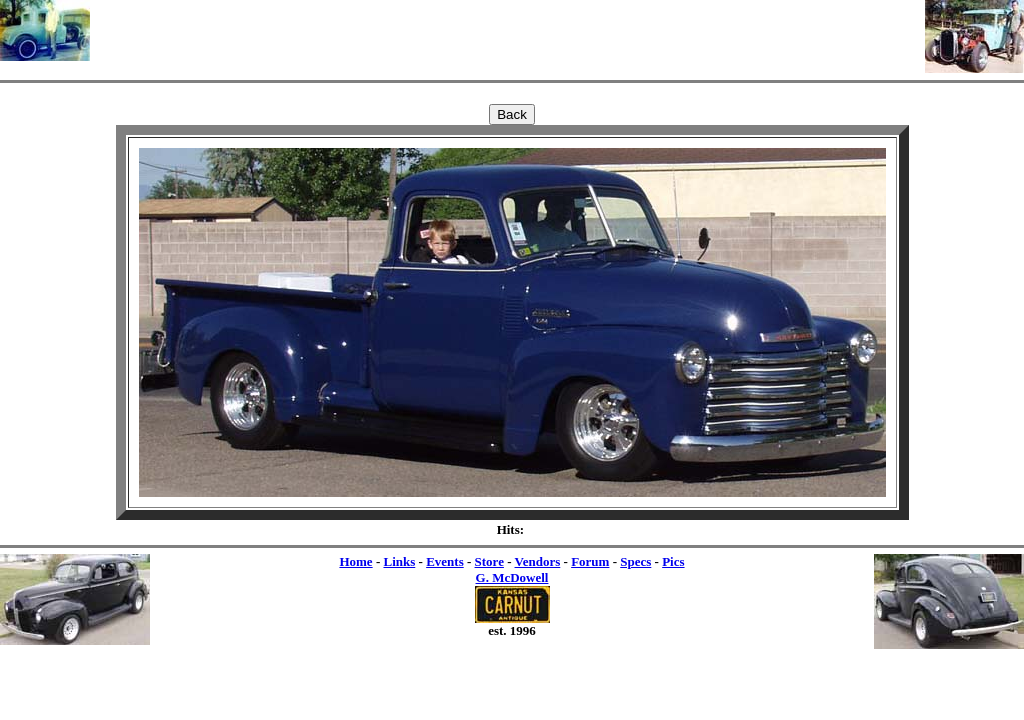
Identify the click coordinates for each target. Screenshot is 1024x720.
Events (445, 561)
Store (489, 561)
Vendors (538, 561)
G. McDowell (512, 577)
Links (399, 561)
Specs (635, 561)
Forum (590, 561)
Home (355, 561)
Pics (673, 561)
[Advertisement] (508, 30)
